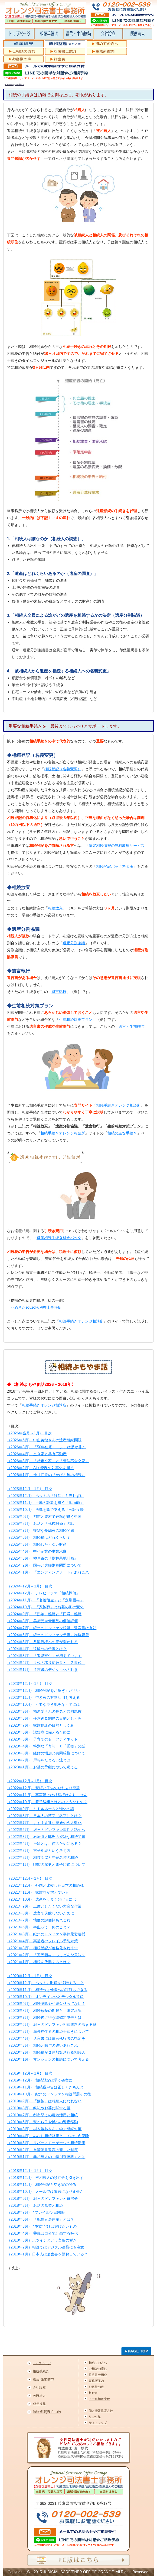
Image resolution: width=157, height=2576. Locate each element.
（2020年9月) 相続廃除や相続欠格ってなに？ (46, 2004)
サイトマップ (98, 2423)
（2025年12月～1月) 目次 (29, 1489)
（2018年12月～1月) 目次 (29, 2171)
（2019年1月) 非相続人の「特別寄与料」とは (46, 2157)
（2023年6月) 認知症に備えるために (39, 1732)
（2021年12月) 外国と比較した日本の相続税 (45, 1885)
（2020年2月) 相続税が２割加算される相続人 (46, 2052)
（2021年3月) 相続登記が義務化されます (42, 1948)
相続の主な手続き (122, 1133)
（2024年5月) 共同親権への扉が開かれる (42, 1642)
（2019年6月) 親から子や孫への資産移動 (42, 2122)
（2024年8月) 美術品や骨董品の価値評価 (42, 1621)
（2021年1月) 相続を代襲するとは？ (39, 1962)
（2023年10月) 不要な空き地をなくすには (43, 1704)
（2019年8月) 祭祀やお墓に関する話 (39, 2108)
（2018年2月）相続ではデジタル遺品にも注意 (45, 2247)
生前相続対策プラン (75, 1019)
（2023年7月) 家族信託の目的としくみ (40, 1725)
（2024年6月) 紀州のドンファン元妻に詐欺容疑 (48, 1635)
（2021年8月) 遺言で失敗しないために (40, 1913)
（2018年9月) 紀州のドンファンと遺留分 (42, 2198)
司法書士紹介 (98, 2375)
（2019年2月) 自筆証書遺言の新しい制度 (42, 2150)
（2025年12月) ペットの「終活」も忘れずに (45, 1496)
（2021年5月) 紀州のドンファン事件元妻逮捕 (46, 1934)
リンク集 (95, 2417)
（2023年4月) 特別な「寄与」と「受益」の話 (46, 1746)
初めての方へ (98, 2362)
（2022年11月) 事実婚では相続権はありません (47, 1795)
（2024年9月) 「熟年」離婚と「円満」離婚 (44, 1614)
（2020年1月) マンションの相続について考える (48, 2059)
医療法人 (39, 2395)
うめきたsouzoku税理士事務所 (36, 1307)
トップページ (42, 2363)
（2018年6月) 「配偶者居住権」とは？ (40, 2219)
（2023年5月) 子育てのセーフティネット (42, 1739)
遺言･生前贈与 (43, 2379)
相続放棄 (55, 908)
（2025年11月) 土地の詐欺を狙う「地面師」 (45, 1503)
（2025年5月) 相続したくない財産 (37, 1544)
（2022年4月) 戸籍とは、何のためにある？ (44, 1844)
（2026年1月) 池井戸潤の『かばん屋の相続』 (46, 1475)
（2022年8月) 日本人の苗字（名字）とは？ (44, 1816)
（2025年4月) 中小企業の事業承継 (37, 1551)
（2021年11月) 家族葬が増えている (38, 1892)
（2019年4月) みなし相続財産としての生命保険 (48, 2136)
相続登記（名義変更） (62, 769)
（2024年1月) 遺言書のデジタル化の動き (42, 1670)
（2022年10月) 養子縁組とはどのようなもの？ (47, 1802)
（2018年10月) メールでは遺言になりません (45, 2192)
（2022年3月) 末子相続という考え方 (39, 1851)
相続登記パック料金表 (114, 866)
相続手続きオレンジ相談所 (118, 1105)
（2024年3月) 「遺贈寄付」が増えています (44, 1656)
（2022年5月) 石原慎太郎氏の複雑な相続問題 (46, 1837)
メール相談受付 (99, 2399)
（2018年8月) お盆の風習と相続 (35, 2205)
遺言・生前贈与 (131, 1026)
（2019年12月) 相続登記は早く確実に (40, 2080)
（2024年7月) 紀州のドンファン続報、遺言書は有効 (52, 1628)
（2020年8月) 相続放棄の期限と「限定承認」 (46, 2011)
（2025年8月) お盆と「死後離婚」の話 (40, 1524)
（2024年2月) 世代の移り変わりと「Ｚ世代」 (46, 1663)
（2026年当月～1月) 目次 (29, 1433)
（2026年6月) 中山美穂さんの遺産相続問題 (44, 1440)
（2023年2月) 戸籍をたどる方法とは (39, 1760)
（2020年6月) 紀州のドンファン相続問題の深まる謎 (52, 2025)
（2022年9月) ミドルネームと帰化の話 (40, 1809)
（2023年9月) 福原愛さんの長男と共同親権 (44, 1711)
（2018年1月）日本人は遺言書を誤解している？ (47, 2254)
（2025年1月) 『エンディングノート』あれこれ (48, 1572)
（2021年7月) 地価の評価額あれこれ (39, 1920)
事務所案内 (96, 2381)
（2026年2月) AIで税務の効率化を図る (40, 1468)
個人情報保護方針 (101, 2410)
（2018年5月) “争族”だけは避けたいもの (42, 2226)
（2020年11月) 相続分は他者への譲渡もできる (47, 1990)
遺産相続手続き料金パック (59, 1238)
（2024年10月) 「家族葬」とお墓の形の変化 (45, 1607)
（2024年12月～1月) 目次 (29, 1586)
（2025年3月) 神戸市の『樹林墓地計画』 (42, 1558)
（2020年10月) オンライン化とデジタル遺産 (45, 1997)
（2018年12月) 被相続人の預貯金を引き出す (45, 2178)
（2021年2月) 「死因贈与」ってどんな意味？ (46, 1955)
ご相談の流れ (98, 2368)
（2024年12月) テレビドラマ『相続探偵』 (43, 1593)
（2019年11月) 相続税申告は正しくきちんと (45, 2087)
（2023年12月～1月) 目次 (29, 1684)
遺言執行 (59, 992)
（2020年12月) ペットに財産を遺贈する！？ (45, 1983)
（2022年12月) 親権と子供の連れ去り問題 (43, 1788)
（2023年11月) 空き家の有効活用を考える (43, 1697)
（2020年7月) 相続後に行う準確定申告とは (44, 2018)
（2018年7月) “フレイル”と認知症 (36, 2212)
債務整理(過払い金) (47, 2412)
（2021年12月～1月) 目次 (29, 1878)
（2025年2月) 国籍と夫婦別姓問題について (44, 1565)
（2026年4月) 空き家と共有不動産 (37, 1454)
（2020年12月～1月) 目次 (29, 1976)
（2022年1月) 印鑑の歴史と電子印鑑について (46, 1864)
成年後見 (39, 2404)
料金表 (93, 2393)
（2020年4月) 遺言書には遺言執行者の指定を (46, 2038)
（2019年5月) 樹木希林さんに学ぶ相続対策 (44, 2129)
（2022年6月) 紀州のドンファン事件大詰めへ (46, 1830)
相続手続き (19, 85)
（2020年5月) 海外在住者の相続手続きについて (48, 2031)
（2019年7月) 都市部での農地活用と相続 (42, 2115)
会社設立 (39, 2387)
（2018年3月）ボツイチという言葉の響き (42, 2240)
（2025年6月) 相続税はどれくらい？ (39, 1537)
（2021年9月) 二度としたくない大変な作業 (44, 1906)
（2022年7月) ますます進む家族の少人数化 (44, 1823)
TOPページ (9, 85)
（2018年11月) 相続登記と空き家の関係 (41, 2185)
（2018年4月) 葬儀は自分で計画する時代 (42, 2233)
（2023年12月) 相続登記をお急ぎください (43, 1691)
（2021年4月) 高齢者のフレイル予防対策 (42, 1941)
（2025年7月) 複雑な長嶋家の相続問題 (40, 1530)
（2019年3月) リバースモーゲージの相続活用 (46, 2143)
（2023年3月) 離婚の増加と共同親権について (46, 1753)
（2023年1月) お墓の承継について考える (42, 1767)
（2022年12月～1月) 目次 (29, 1781)
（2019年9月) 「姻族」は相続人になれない (44, 2101)
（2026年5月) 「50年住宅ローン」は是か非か (46, 1447)
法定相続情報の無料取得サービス (116, 846)
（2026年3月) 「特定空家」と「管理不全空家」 (48, 1461)
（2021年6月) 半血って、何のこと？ (39, 1927)
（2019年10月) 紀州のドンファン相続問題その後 (49, 2094)
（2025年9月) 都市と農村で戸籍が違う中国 (44, 1517)
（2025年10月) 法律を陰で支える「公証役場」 (47, 1510)
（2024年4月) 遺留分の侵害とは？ (37, 1649)
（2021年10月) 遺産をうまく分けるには (41, 1899)
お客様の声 (96, 2387)
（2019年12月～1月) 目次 (29, 2073)
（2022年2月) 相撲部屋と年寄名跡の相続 (42, 1858)
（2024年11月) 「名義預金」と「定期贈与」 (45, 1600)
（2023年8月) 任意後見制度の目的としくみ (44, 1718)
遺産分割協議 (74, 943)
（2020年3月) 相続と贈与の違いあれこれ (42, 2045)
